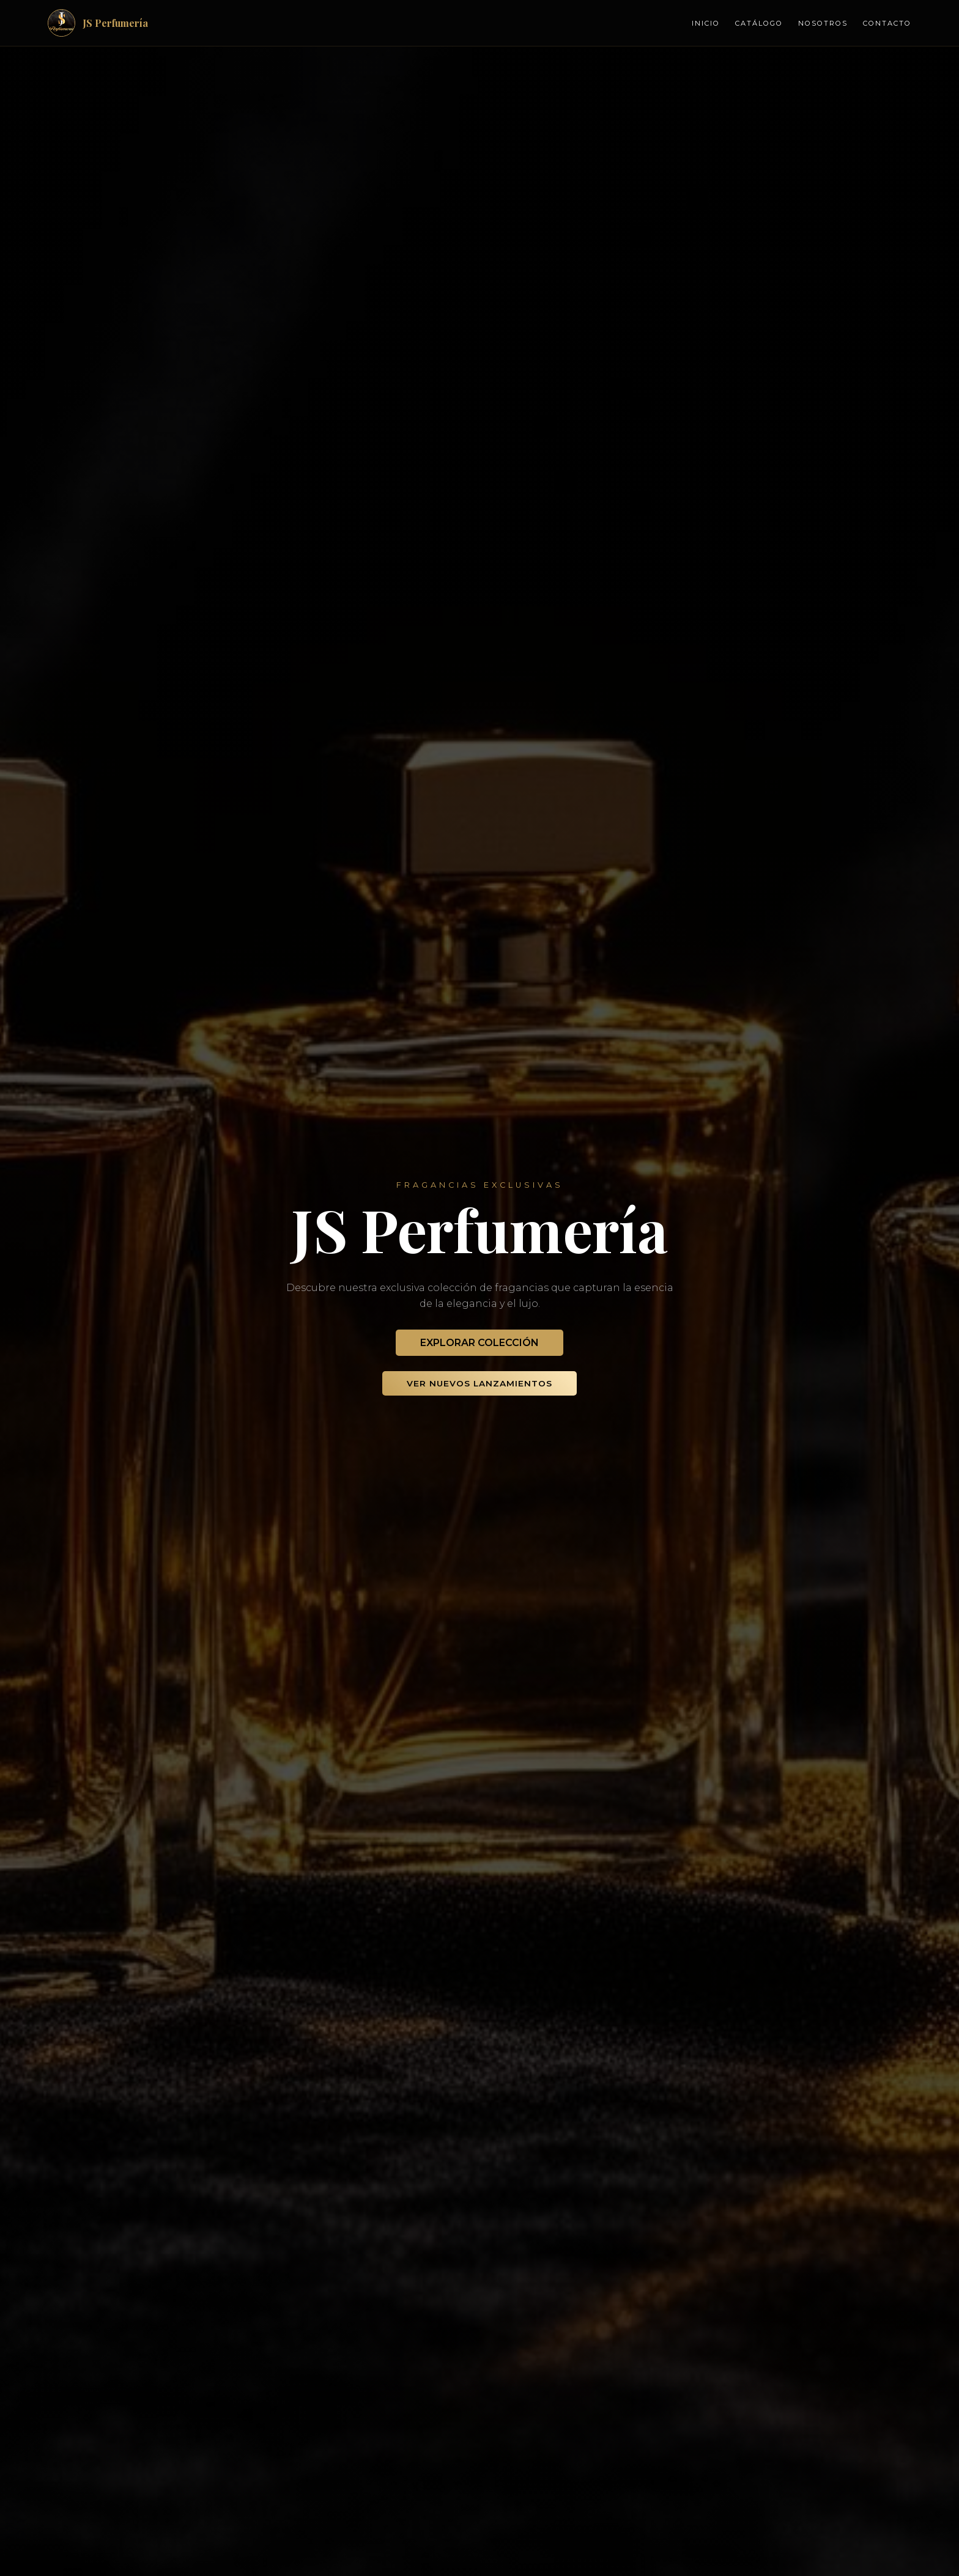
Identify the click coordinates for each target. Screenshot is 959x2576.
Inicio (706, 23)
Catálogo (759, 23)
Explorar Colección (479, 1343)
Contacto (887, 23)
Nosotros (823, 23)
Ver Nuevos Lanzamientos (479, 1383)
